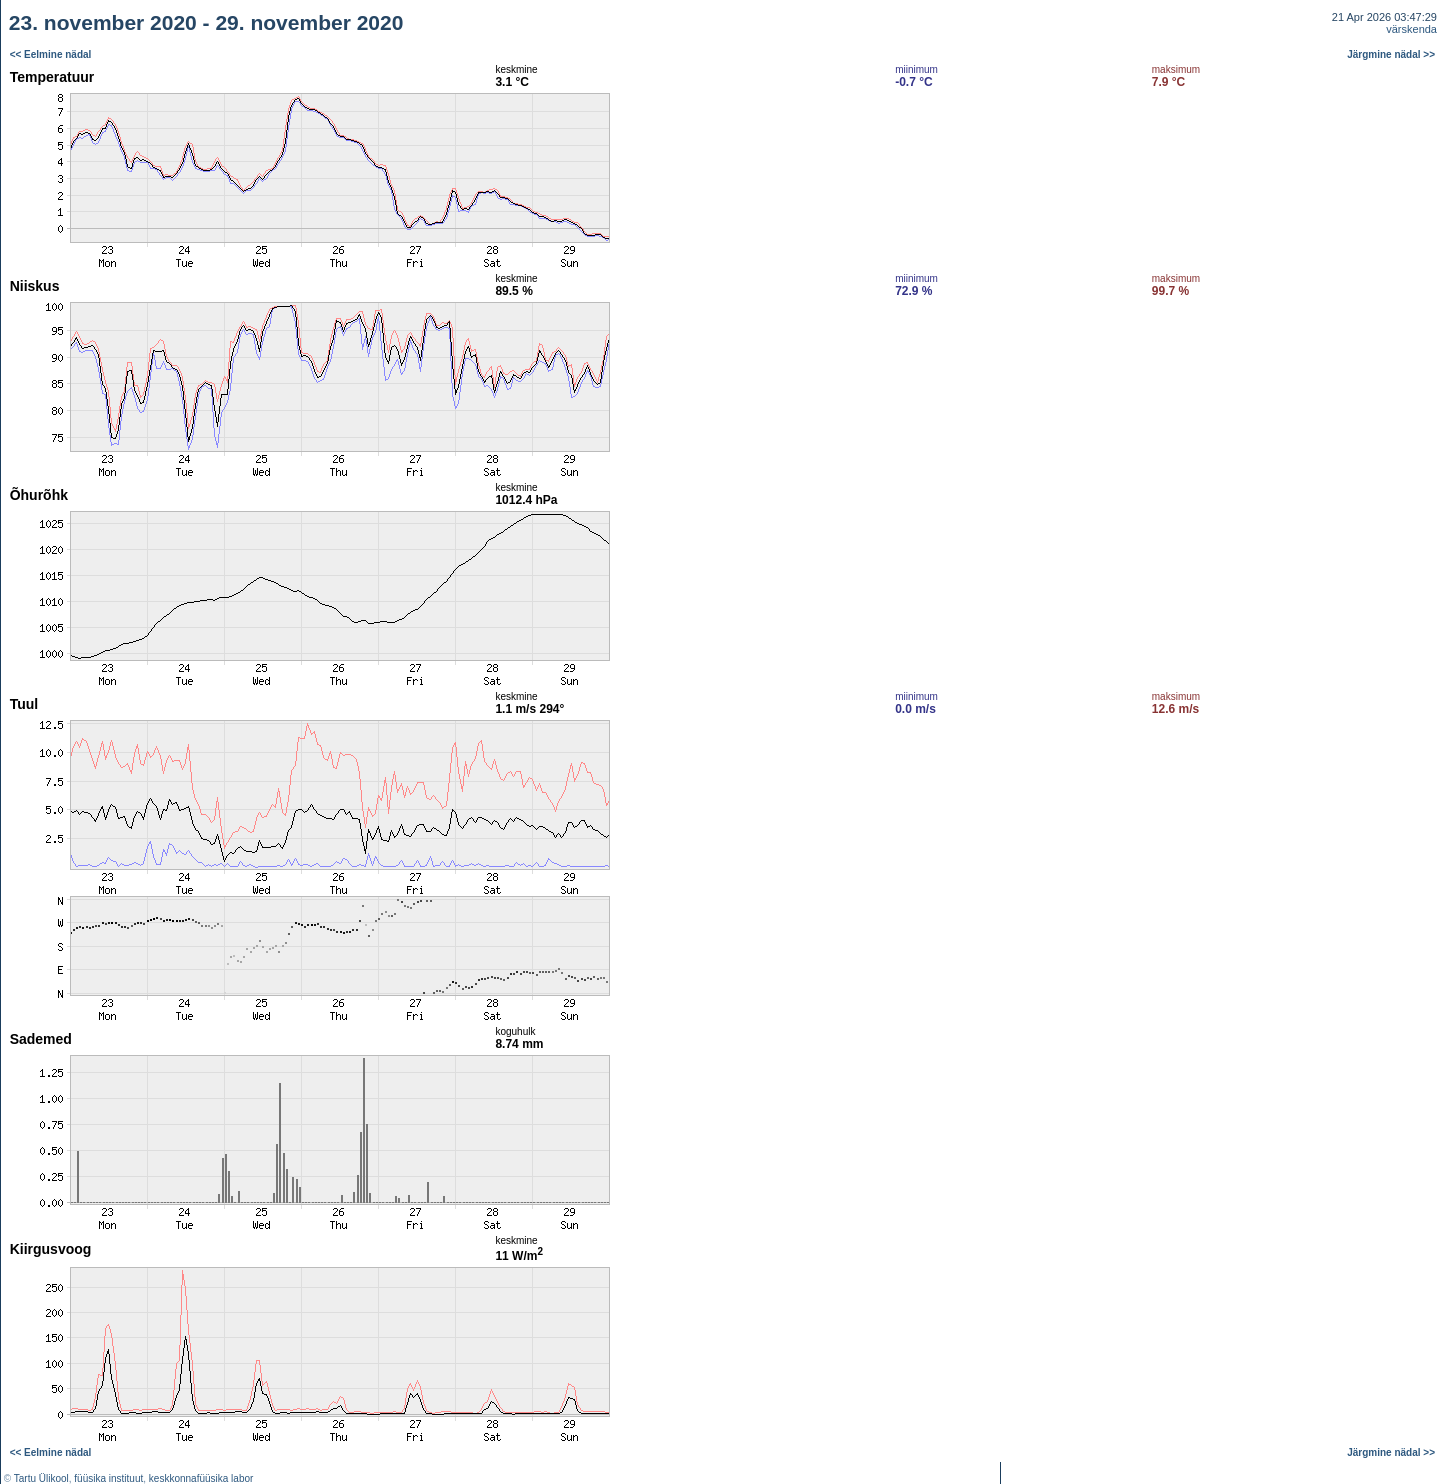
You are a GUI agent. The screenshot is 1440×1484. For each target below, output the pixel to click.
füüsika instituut (108, 1478)
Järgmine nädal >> (1391, 54)
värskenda (1411, 29)
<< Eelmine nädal (51, 54)
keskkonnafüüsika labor (201, 1478)
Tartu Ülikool (41, 1478)
